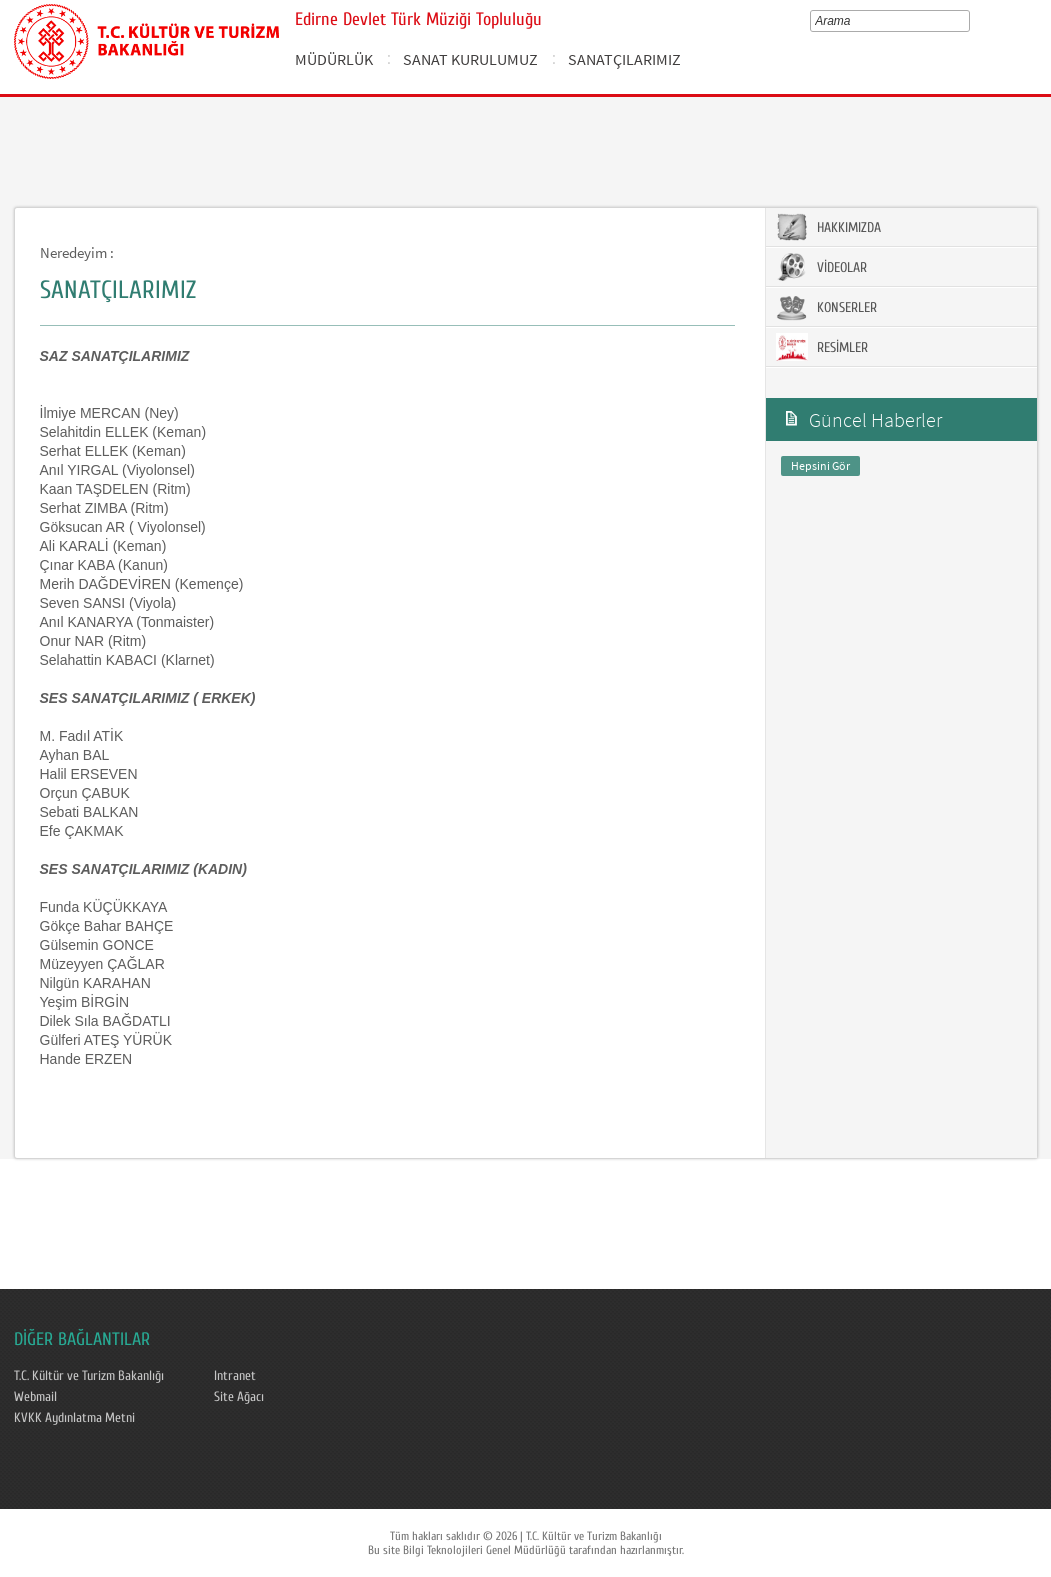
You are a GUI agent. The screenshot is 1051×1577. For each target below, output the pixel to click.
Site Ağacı (239, 1397)
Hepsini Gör (820, 465)
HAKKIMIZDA (828, 227)
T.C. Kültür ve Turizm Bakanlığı (89, 1376)
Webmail (35, 1397)
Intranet (235, 1376)
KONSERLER (826, 307)
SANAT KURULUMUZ (470, 59)
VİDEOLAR (821, 267)
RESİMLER (822, 347)
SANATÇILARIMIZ (624, 59)
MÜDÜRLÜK (334, 59)
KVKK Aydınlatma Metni (74, 1418)
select (968, 21)
